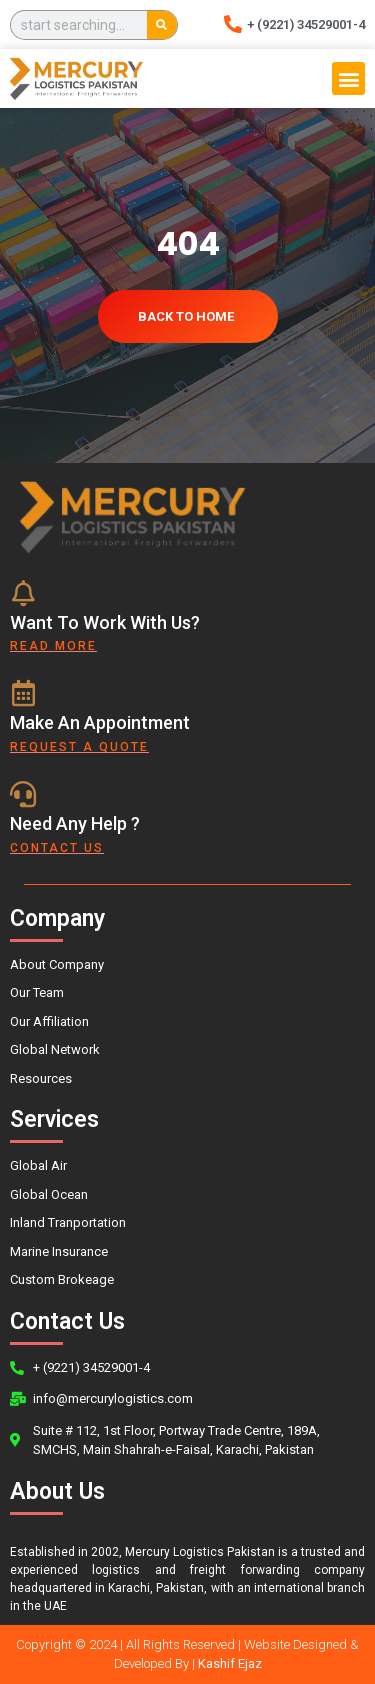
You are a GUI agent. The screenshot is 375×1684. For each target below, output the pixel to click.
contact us (57, 848)
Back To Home (186, 316)
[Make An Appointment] (23, 693)
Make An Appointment (100, 722)
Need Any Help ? (75, 823)
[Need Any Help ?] (23, 794)
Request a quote (79, 747)
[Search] (162, 25)
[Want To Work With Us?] (23, 593)
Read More (53, 646)
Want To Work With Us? (105, 622)
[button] (348, 78)
